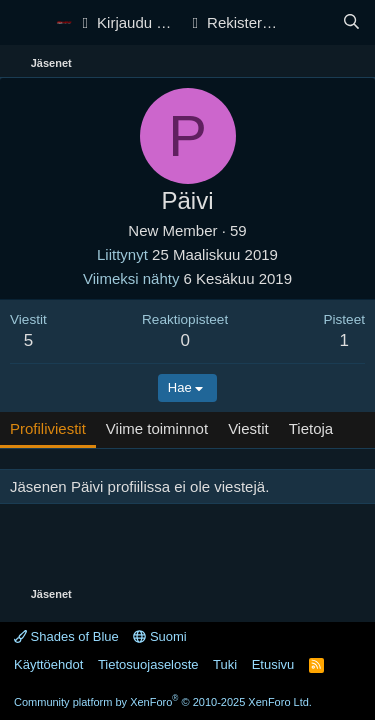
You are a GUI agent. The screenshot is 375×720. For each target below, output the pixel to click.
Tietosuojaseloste (148, 664)
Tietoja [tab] (311, 428)
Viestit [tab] (248, 428)
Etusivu (273, 664)
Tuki (225, 664)
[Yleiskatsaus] (311, 22)
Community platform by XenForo (163, 702)
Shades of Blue (66, 636)
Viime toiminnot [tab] (157, 428)
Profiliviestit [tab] (48, 428)
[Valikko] (27, 23)
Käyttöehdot (48, 664)
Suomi (159, 636)
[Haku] (351, 22)
